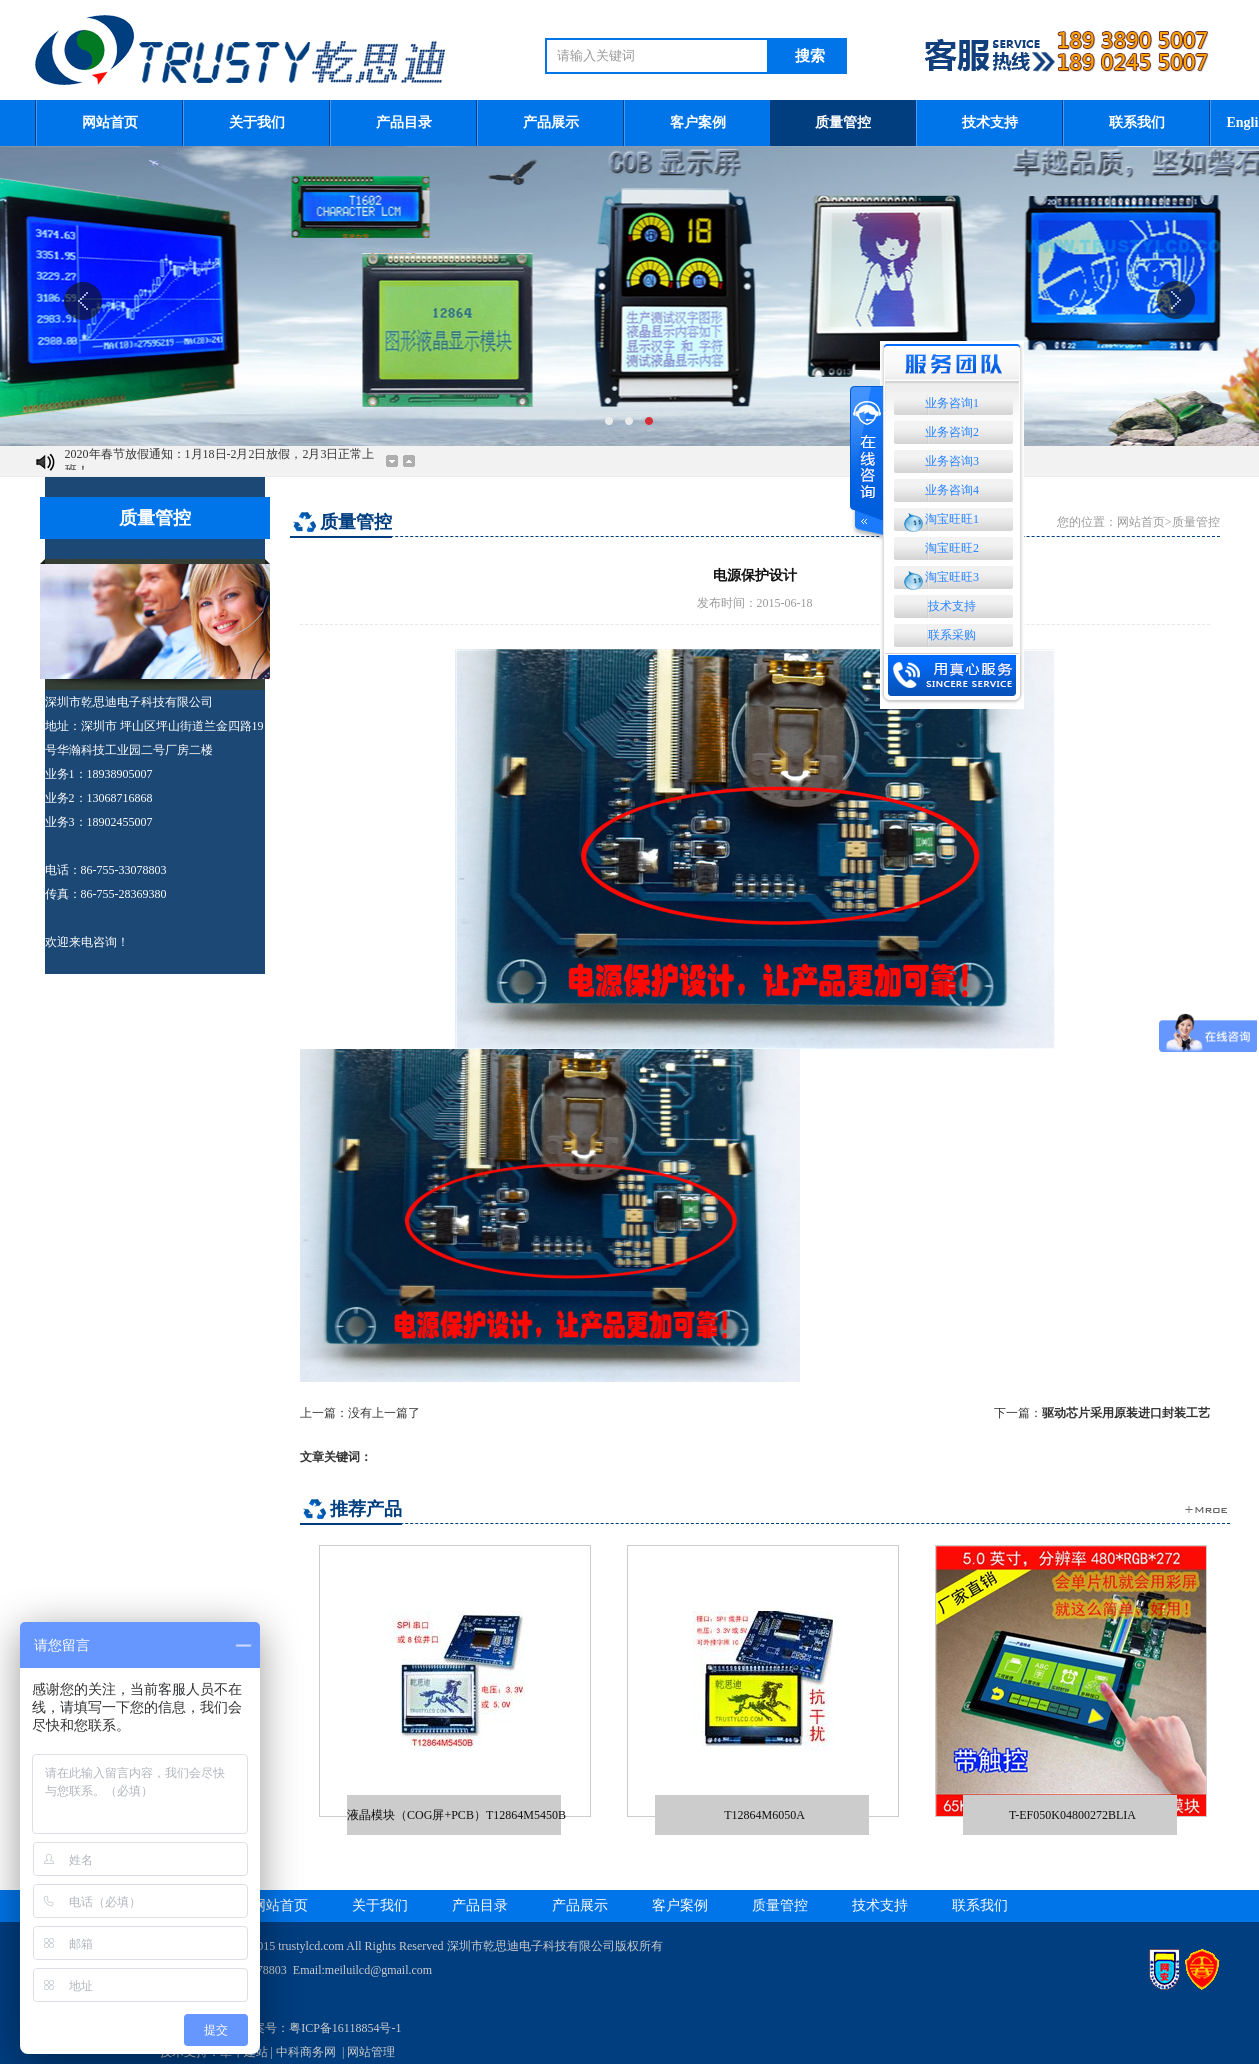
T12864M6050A (764, 1814)
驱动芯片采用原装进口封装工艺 (1126, 1413)
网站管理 (371, 2052)
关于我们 (257, 122)
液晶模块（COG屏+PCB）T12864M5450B (456, 1814)
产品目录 (404, 122)
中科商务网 (306, 2052)
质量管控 (843, 122)
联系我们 (1137, 122)
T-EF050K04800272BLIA (1072, 1814)
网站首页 (110, 122)
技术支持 (990, 122)
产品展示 (551, 122)
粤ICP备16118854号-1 (345, 2028)
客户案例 (698, 122)
